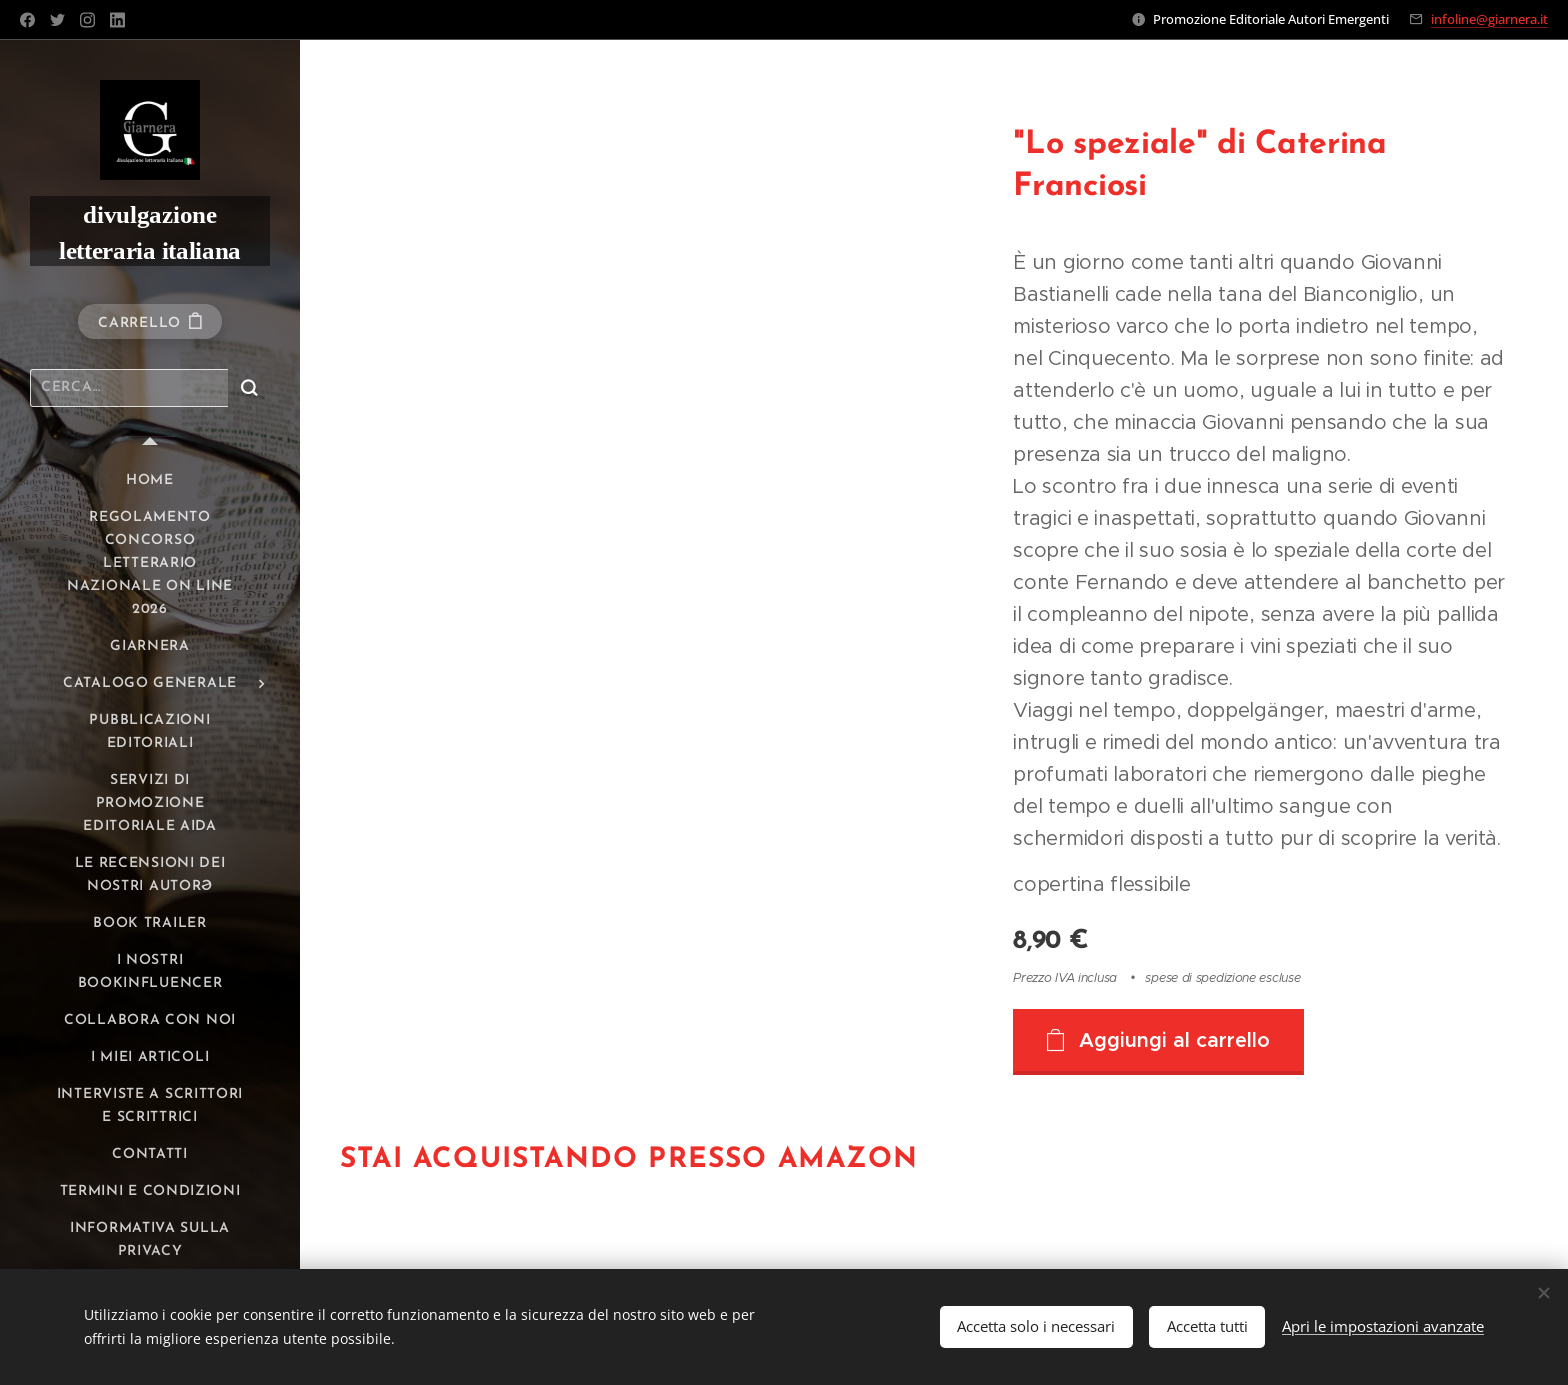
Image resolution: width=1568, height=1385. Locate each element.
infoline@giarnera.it (1489, 19)
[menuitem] (150, 480)
